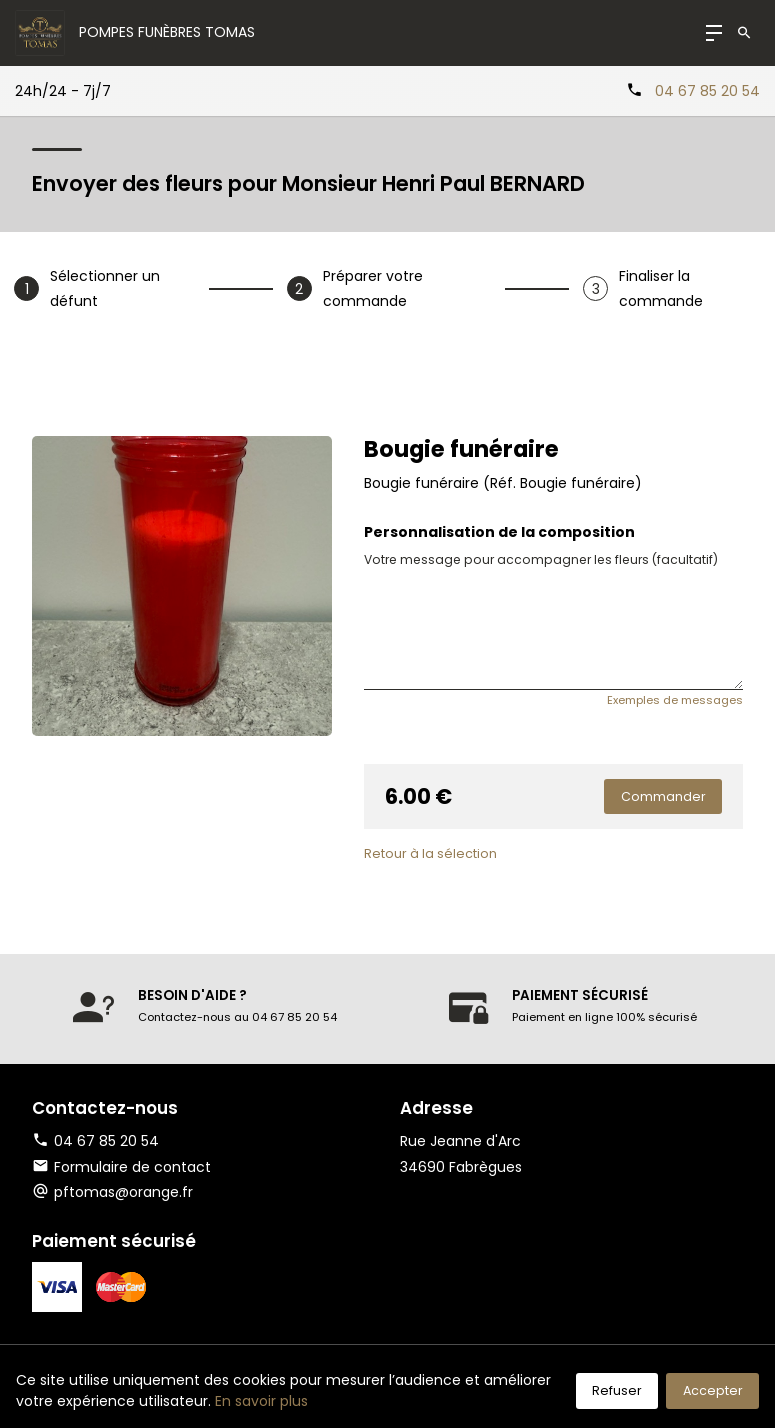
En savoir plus (261, 1401)
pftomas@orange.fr (123, 1192)
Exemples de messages (675, 700)
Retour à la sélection (430, 853)
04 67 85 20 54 (707, 91)
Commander (663, 796)
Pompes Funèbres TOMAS (167, 32)
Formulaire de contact (121, 1167)
